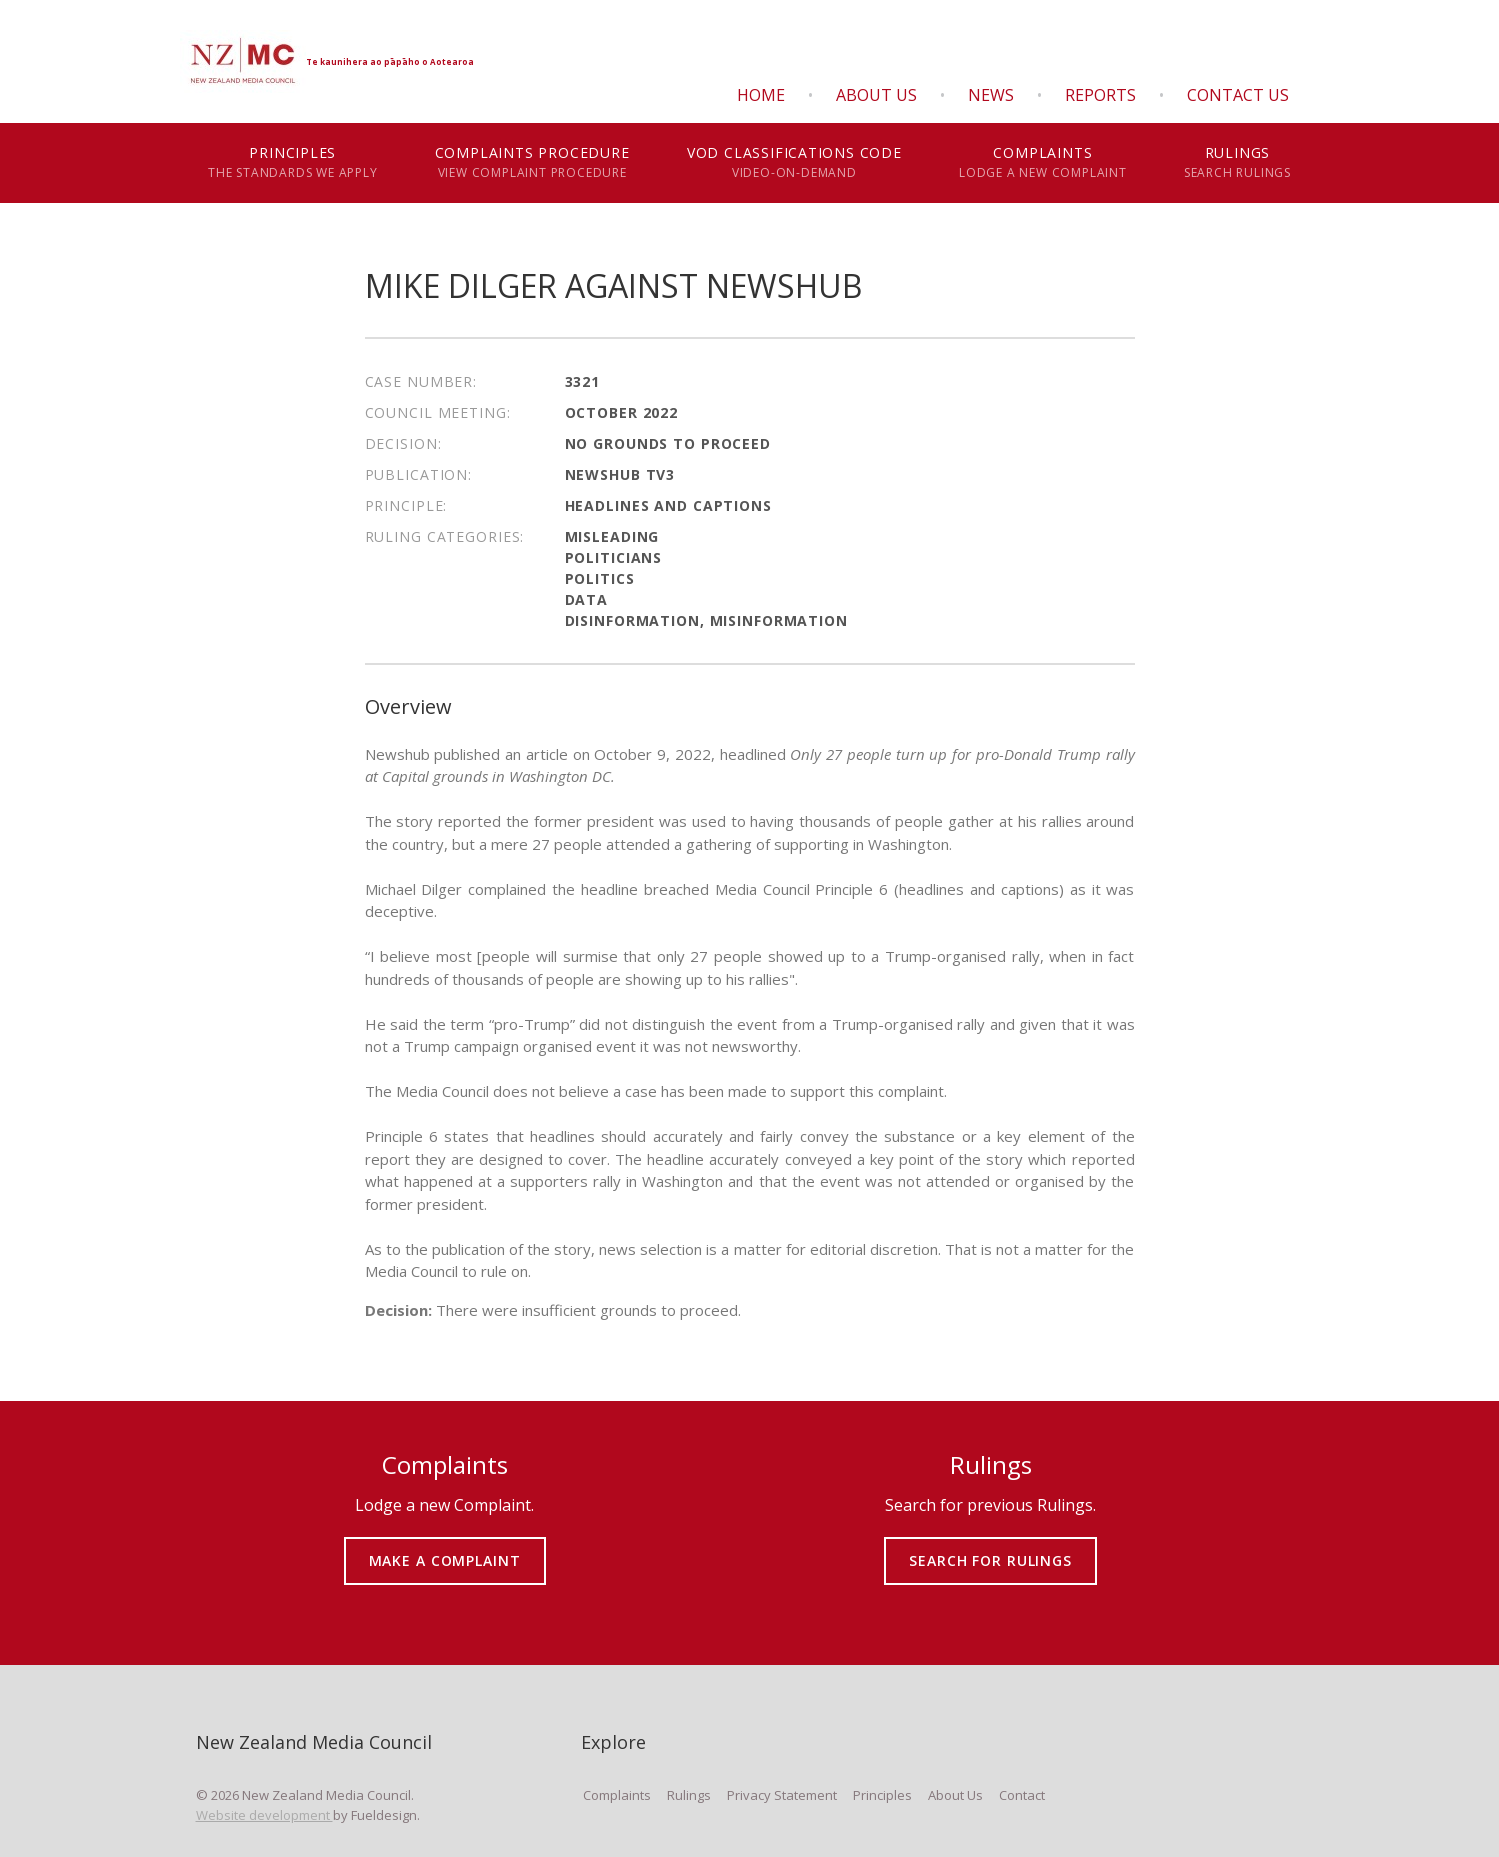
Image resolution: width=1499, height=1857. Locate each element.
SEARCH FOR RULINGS (990, 1546)
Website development (264, 1815)
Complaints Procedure (532, 163)
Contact (1022, 1795)
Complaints (1042, 163)
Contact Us (1238, 95)
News (991, 95)
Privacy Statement (782, 1795)
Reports (1100, 95)
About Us (876, 95)
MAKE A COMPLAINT (444, 1546)
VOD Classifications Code (794, 163)
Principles (293, 163)
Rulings (1237, 163)
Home (761, 95)
